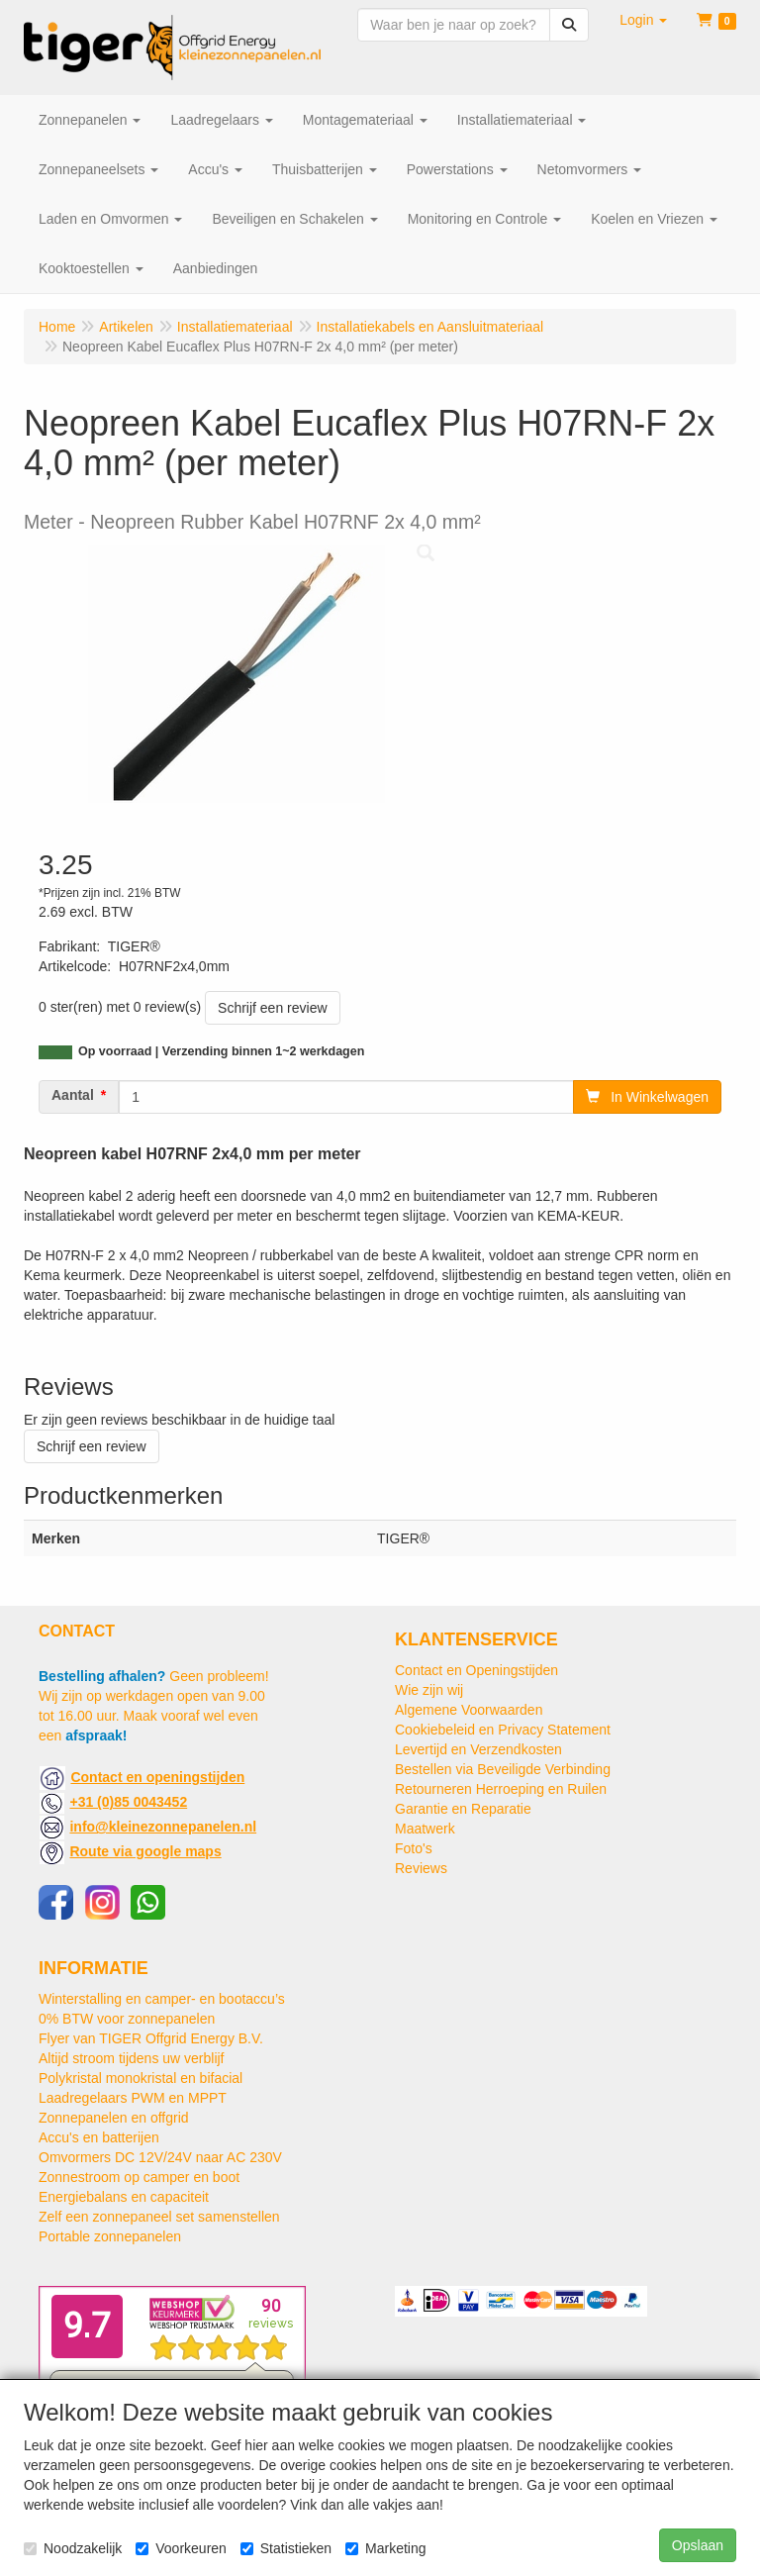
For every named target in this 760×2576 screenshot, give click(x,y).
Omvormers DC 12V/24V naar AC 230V (160, 2157)
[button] (643, 20)
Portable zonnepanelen (110, 2236)
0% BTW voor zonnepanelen (127, 2019)
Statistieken (286, 2548)
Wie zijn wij (429, 1690)
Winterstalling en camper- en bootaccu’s (162, 1999)
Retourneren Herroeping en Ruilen (501, 1789)
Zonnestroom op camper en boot (139, 2177)
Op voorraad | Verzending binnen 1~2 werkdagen (221, 1051)
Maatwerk (425, 1828)
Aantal (72, 1095)
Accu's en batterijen (99, 2137)
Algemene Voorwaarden (468, 1710)
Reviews (421, 1868)
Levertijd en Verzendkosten (478, 1749)
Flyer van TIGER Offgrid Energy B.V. (151, 2038)
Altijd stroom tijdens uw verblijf (132, 2058)
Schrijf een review (273, 1008)
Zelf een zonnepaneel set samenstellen (159, 2217)
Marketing (385, 2548)
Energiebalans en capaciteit (124, 2197)
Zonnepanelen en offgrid (114, 2118)
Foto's (413, 1848)
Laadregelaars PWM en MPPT (133, 2098)
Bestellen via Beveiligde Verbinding (503, 1769)
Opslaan (697, 2545)
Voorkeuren (181, 2548)
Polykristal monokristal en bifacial (140, 2078)
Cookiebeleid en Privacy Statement (503, 1729)
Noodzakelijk (73, 2548)
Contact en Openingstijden (476, 1670)
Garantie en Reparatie (463, 1809)
